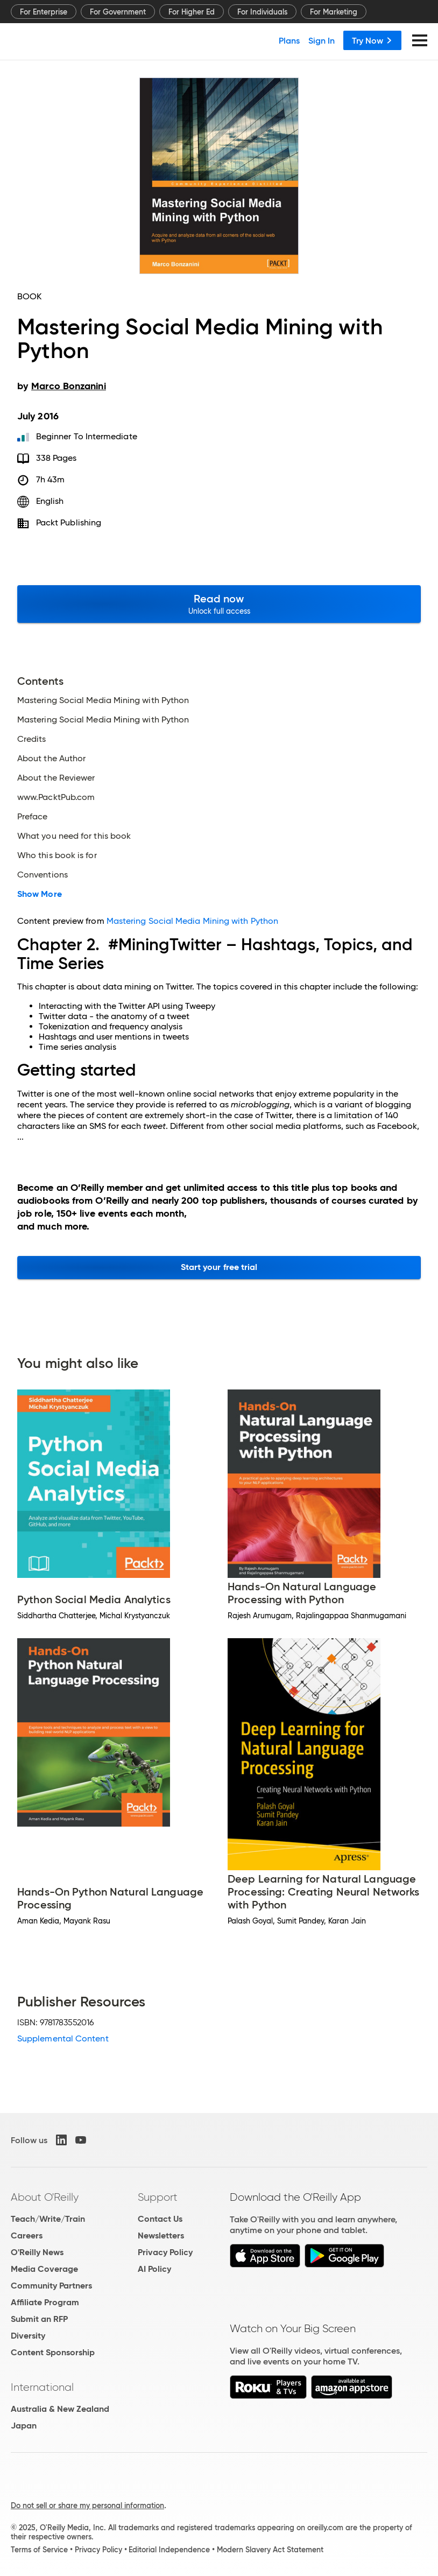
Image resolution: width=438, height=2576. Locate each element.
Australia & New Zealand (60, 2408)
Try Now (372, 40)
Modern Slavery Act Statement (270, 2549)
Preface (32, 816)
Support (158, 2197)
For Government (118, 12)
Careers (27, 2235)
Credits (31, 739)
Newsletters (161, 2235)
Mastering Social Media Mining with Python (103, 700)
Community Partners (51, 2285)
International (42, 2387)
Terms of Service (39, 2549)
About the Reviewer (56, 778)
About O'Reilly (45, 2197)
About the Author (51, 758)
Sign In (321, 40)
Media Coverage (44, 2269)
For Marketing (333, 12)
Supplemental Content (63, 2038)
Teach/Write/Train (48, 2218)
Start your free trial (219, 1267)
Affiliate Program (45, 2302)
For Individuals (262, 12)
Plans (289, 40)
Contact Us (160, 2218)
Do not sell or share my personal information (87, 2505)
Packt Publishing (68, 522)
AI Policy (154, 2269)
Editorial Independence (169, 2549)
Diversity (28, 2335)
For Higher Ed (191, 12)
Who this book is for (57, 855)
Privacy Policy (165, 2252)
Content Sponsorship (53, 2352)
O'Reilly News (37, 2252)
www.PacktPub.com (56, 797)
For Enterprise (43, 12)
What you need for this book (74, 836)
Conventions (42, 875)
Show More (39, 894)
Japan (24, 2425)
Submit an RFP (39, 2319)
